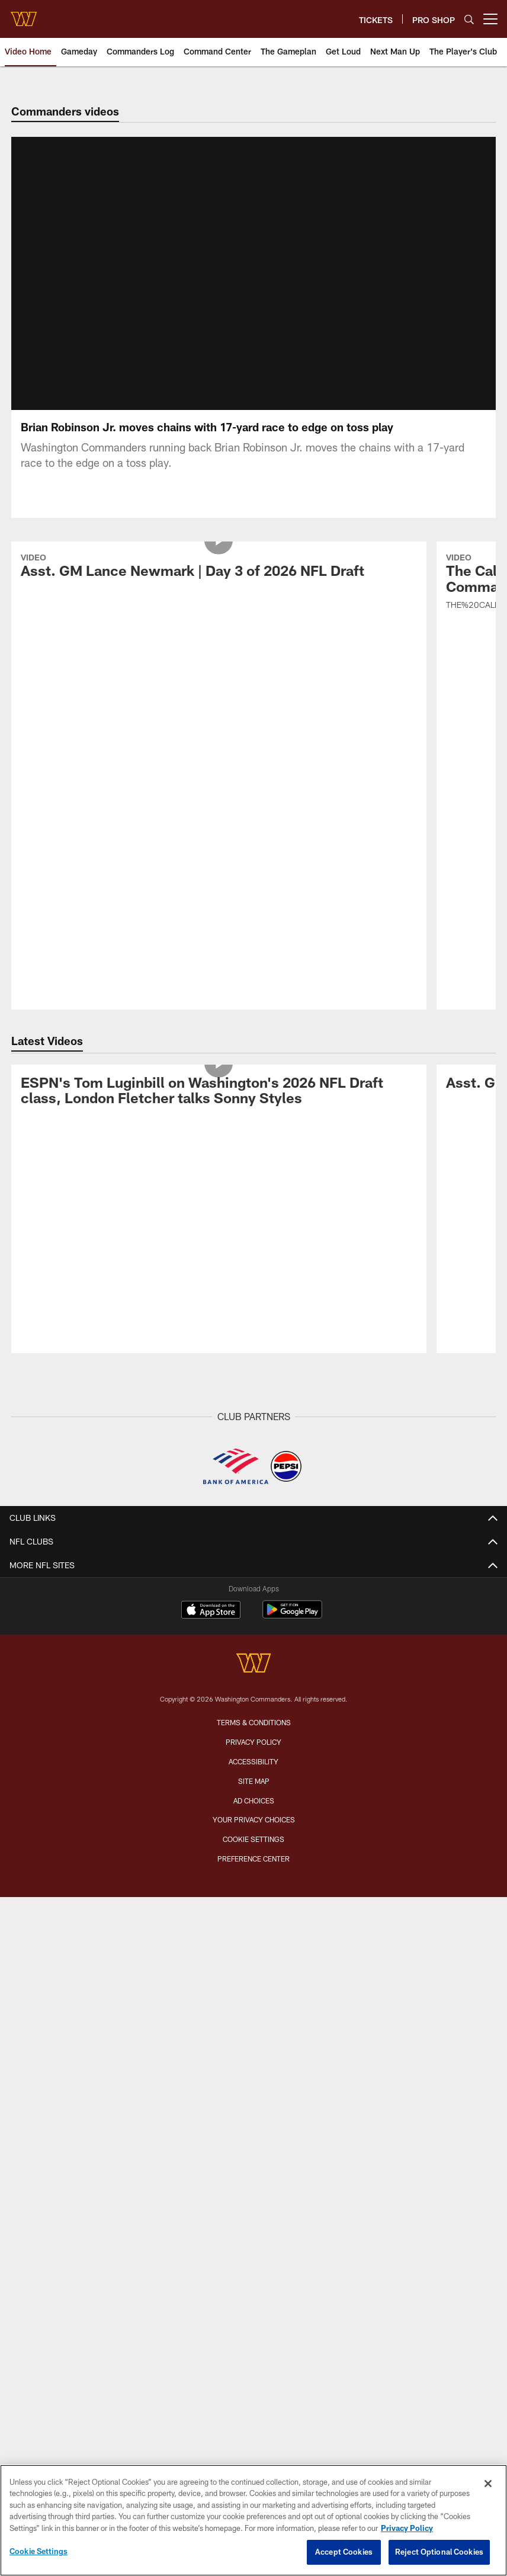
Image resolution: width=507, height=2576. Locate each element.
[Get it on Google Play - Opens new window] (292, 1234)
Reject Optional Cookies (439, 2551)
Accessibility (253, 1381)
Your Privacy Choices (254, 1440)
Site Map (253, 1400)
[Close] (488, 2484)
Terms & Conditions (254, 1342)
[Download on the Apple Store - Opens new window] (210, 1230)
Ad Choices (253, 1420)
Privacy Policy (253, 1361)
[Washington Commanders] (253, 1284)
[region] (253, 2520)
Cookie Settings (253, 1458)
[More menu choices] (490, 19)
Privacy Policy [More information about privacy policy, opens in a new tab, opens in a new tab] (407, 2528)
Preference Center (253, 1478)
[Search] (469, 19)
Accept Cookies (344, 2551)
